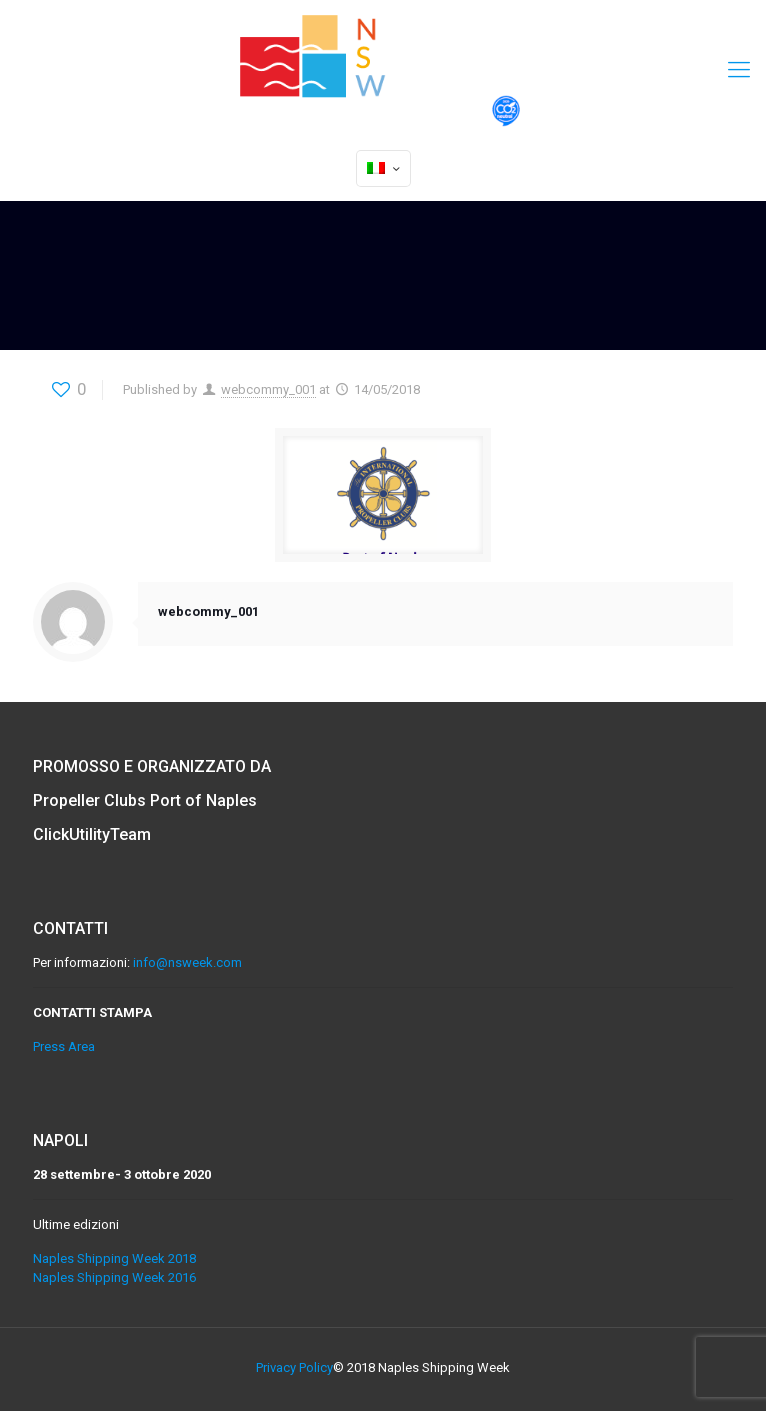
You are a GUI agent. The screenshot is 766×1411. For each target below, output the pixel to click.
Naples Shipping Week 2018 (114, 1258)
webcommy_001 (268, 389)
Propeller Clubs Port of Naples (145, 800)
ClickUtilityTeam (92, 834)
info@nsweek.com (187, 962)
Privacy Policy (294, 1367)
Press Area (64, 1046)
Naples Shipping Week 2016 (114, 1277)
